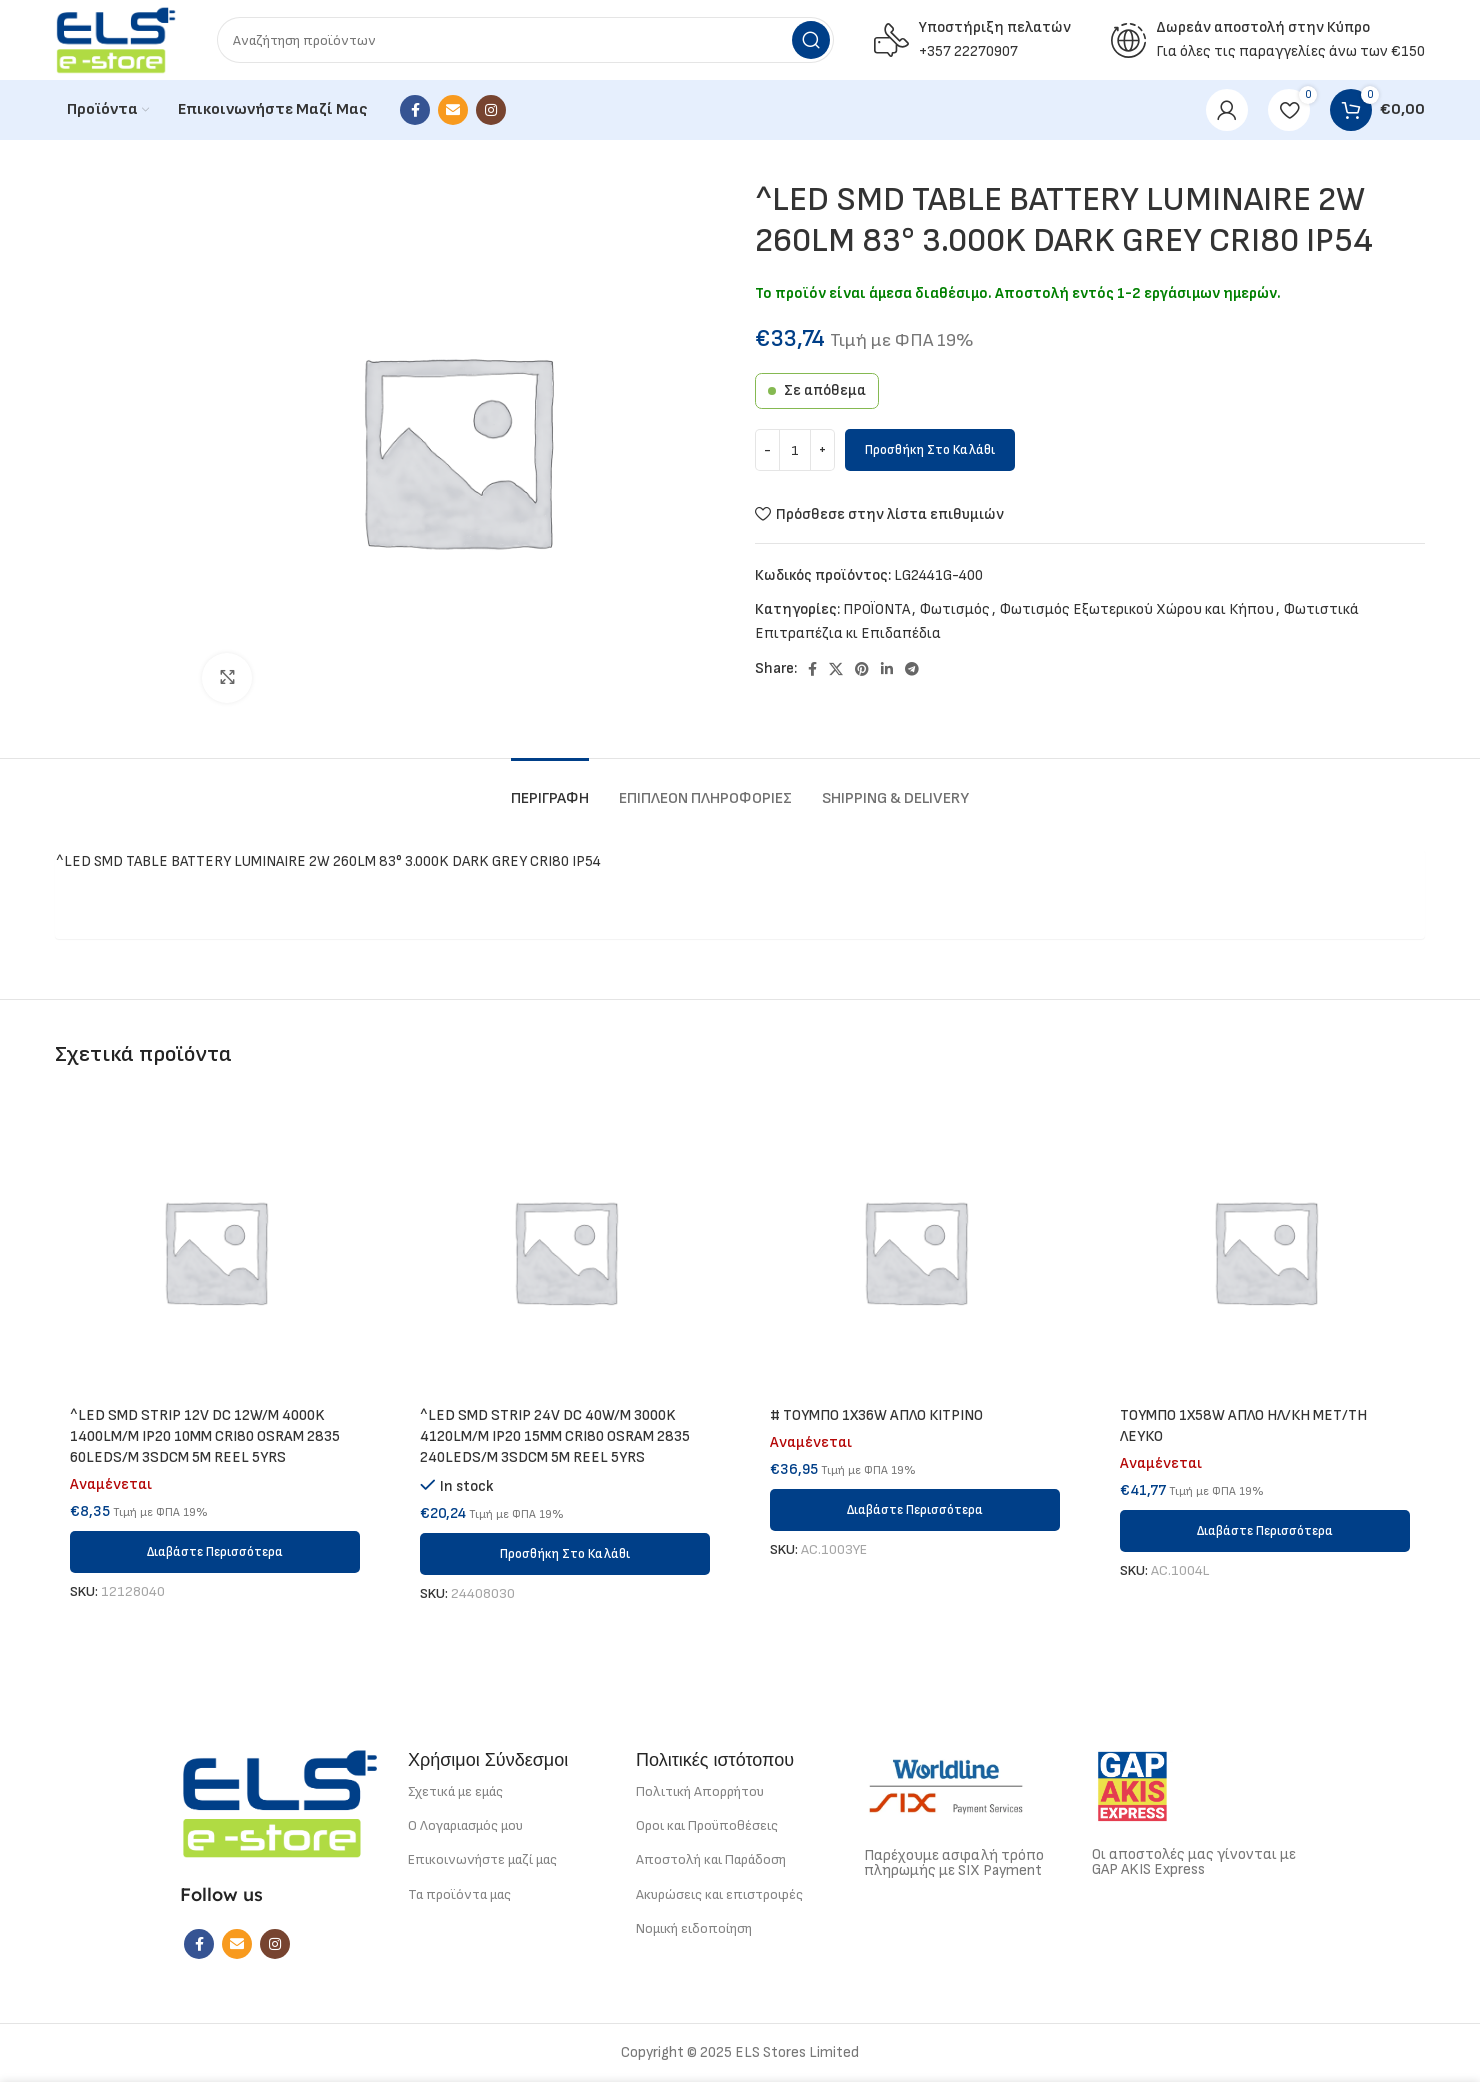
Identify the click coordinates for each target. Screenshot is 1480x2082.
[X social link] (836, 669)
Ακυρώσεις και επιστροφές (719, 1894)
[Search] (525, 40)
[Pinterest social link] (862, 669)
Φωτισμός (955, 609)
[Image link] (280, 1802)
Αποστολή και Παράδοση (711, 1859)
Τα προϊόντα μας (459, 1894)
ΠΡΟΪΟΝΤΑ (876, 609)
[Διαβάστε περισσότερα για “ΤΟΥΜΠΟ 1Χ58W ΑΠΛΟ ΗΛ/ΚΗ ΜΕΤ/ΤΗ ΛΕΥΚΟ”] (1265, 1531)
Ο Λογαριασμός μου (465, 1825)
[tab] (550, 788)
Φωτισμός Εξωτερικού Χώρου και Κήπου (1137, 609)
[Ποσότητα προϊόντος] (795, 450)
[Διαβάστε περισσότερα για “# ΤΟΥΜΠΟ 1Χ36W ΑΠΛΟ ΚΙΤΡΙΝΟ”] (915, 1510)
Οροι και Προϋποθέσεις (707, 1825)
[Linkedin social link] (887, 669)
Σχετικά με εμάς (455, 1791)
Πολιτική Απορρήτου (700, 1791)
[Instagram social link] (491, 110)
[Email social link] (453, 110)
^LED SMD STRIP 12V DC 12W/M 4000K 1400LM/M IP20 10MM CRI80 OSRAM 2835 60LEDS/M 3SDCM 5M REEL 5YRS (205, 1436)
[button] (565, 1554)
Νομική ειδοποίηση (694, 1928)
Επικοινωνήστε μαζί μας (482, 1859)
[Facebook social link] (415, 110)
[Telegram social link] (912, 669)
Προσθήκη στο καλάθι (930, 450)
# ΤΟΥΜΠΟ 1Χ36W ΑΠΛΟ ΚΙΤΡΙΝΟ (876, 1415)
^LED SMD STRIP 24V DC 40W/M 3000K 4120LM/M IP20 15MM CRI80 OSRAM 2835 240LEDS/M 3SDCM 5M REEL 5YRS (555, 1436)
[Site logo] (116, 39)
